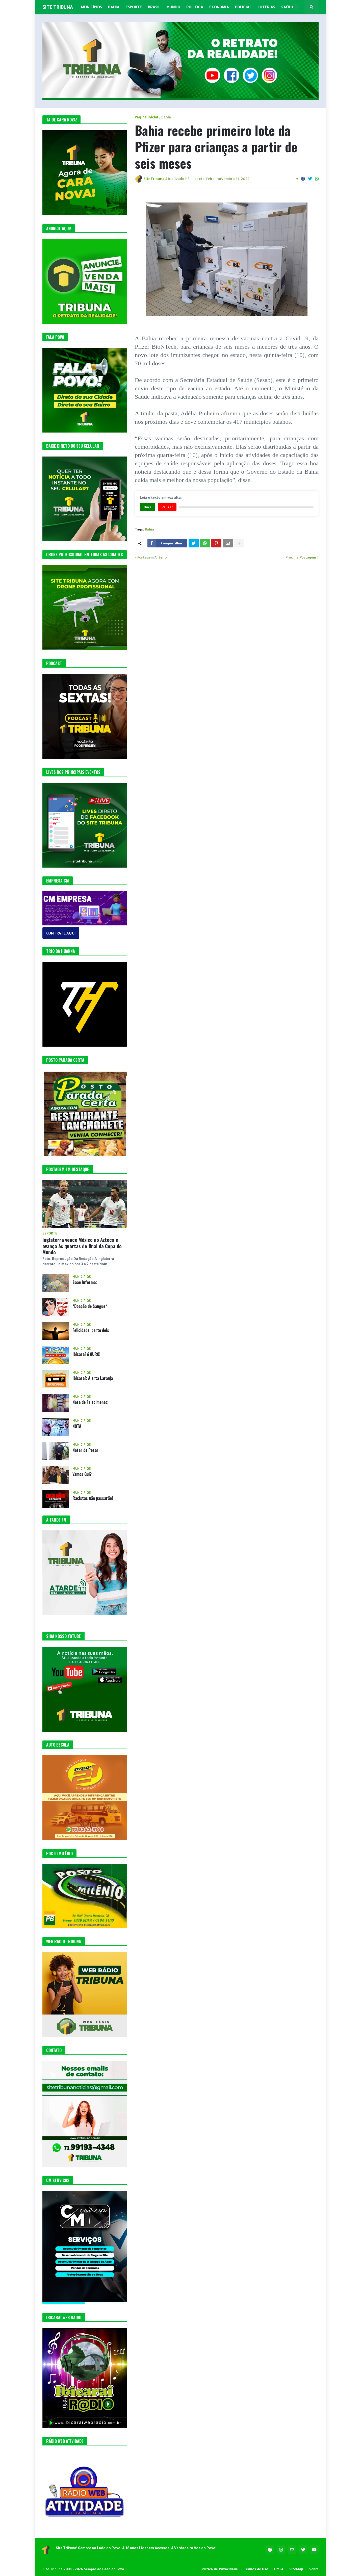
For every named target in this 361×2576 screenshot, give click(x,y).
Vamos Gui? (82, 1474)
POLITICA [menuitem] (194, 7)
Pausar (167, 507)
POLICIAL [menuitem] (243, 7)
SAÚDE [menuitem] (287, 7)
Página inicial (146, 117)
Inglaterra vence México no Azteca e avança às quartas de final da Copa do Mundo (82, 1245)
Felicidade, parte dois (90, 1330)
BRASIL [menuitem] (154, 7)
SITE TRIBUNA (57, 7)
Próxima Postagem (301, 557)
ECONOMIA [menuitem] (219, 7)
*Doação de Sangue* (89, 1306)
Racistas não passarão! (92, 1498)
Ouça (147, 507)
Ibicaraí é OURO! (86, 1354)
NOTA (76, 1426)
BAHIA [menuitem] (113, 7)
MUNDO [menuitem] (173, 7)
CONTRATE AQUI (60, 933)
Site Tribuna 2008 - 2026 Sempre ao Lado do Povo (83, 2569)
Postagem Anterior (152, 557)
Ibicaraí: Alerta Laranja (92, 1378)
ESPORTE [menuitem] (133, 7)
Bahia (166, 117)
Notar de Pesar (85, 1450)
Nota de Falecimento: (90, 1402)
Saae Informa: (84, 1282)
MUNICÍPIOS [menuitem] (91, 7)
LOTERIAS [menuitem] (266, 7)
